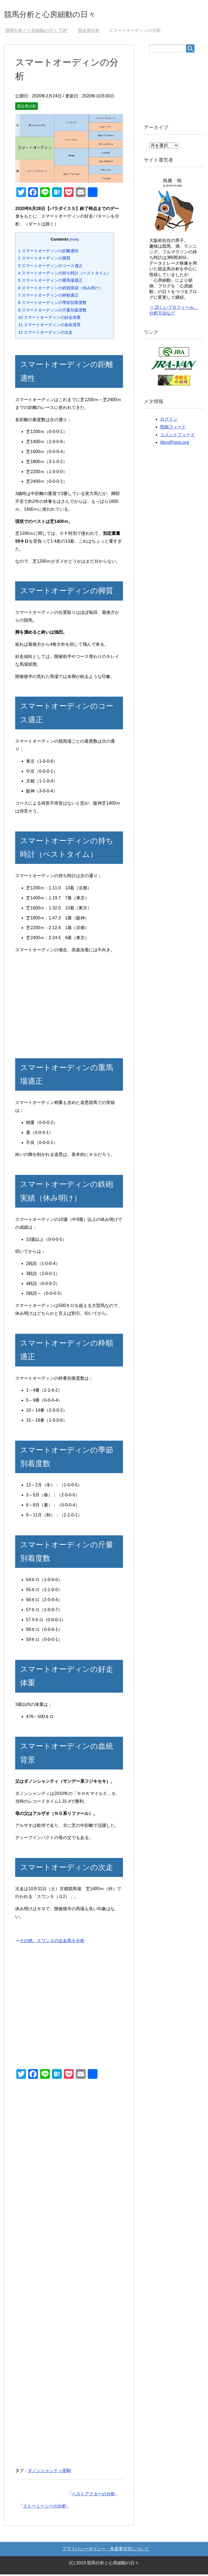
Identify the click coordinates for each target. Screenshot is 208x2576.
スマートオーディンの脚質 (44, 259)
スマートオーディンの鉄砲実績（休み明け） (60, 289)
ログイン (168, 420)
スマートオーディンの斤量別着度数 (52, 311)
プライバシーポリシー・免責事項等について (105, 2550)
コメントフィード (177, 436)
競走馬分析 (26, 108)
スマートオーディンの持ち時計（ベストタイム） (64, 274)
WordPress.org (174, 444)
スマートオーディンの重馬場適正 (50, 282)
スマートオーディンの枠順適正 (48, 296)
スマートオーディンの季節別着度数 (52, 304)
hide (74, 241)
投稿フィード (173, 428)
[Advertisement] (69, 1006)
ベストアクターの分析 (93, 2495)
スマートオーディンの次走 (45, 334)
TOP (36, 32)
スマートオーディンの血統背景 (49, 326)
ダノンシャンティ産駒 (49, 2472)
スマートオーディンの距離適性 (48, 252)
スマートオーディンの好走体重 (49, 319)
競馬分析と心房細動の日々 (63, 14)
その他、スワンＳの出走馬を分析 (52, 1942)
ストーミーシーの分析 (44, 2507)
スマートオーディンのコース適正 (50, 267)
